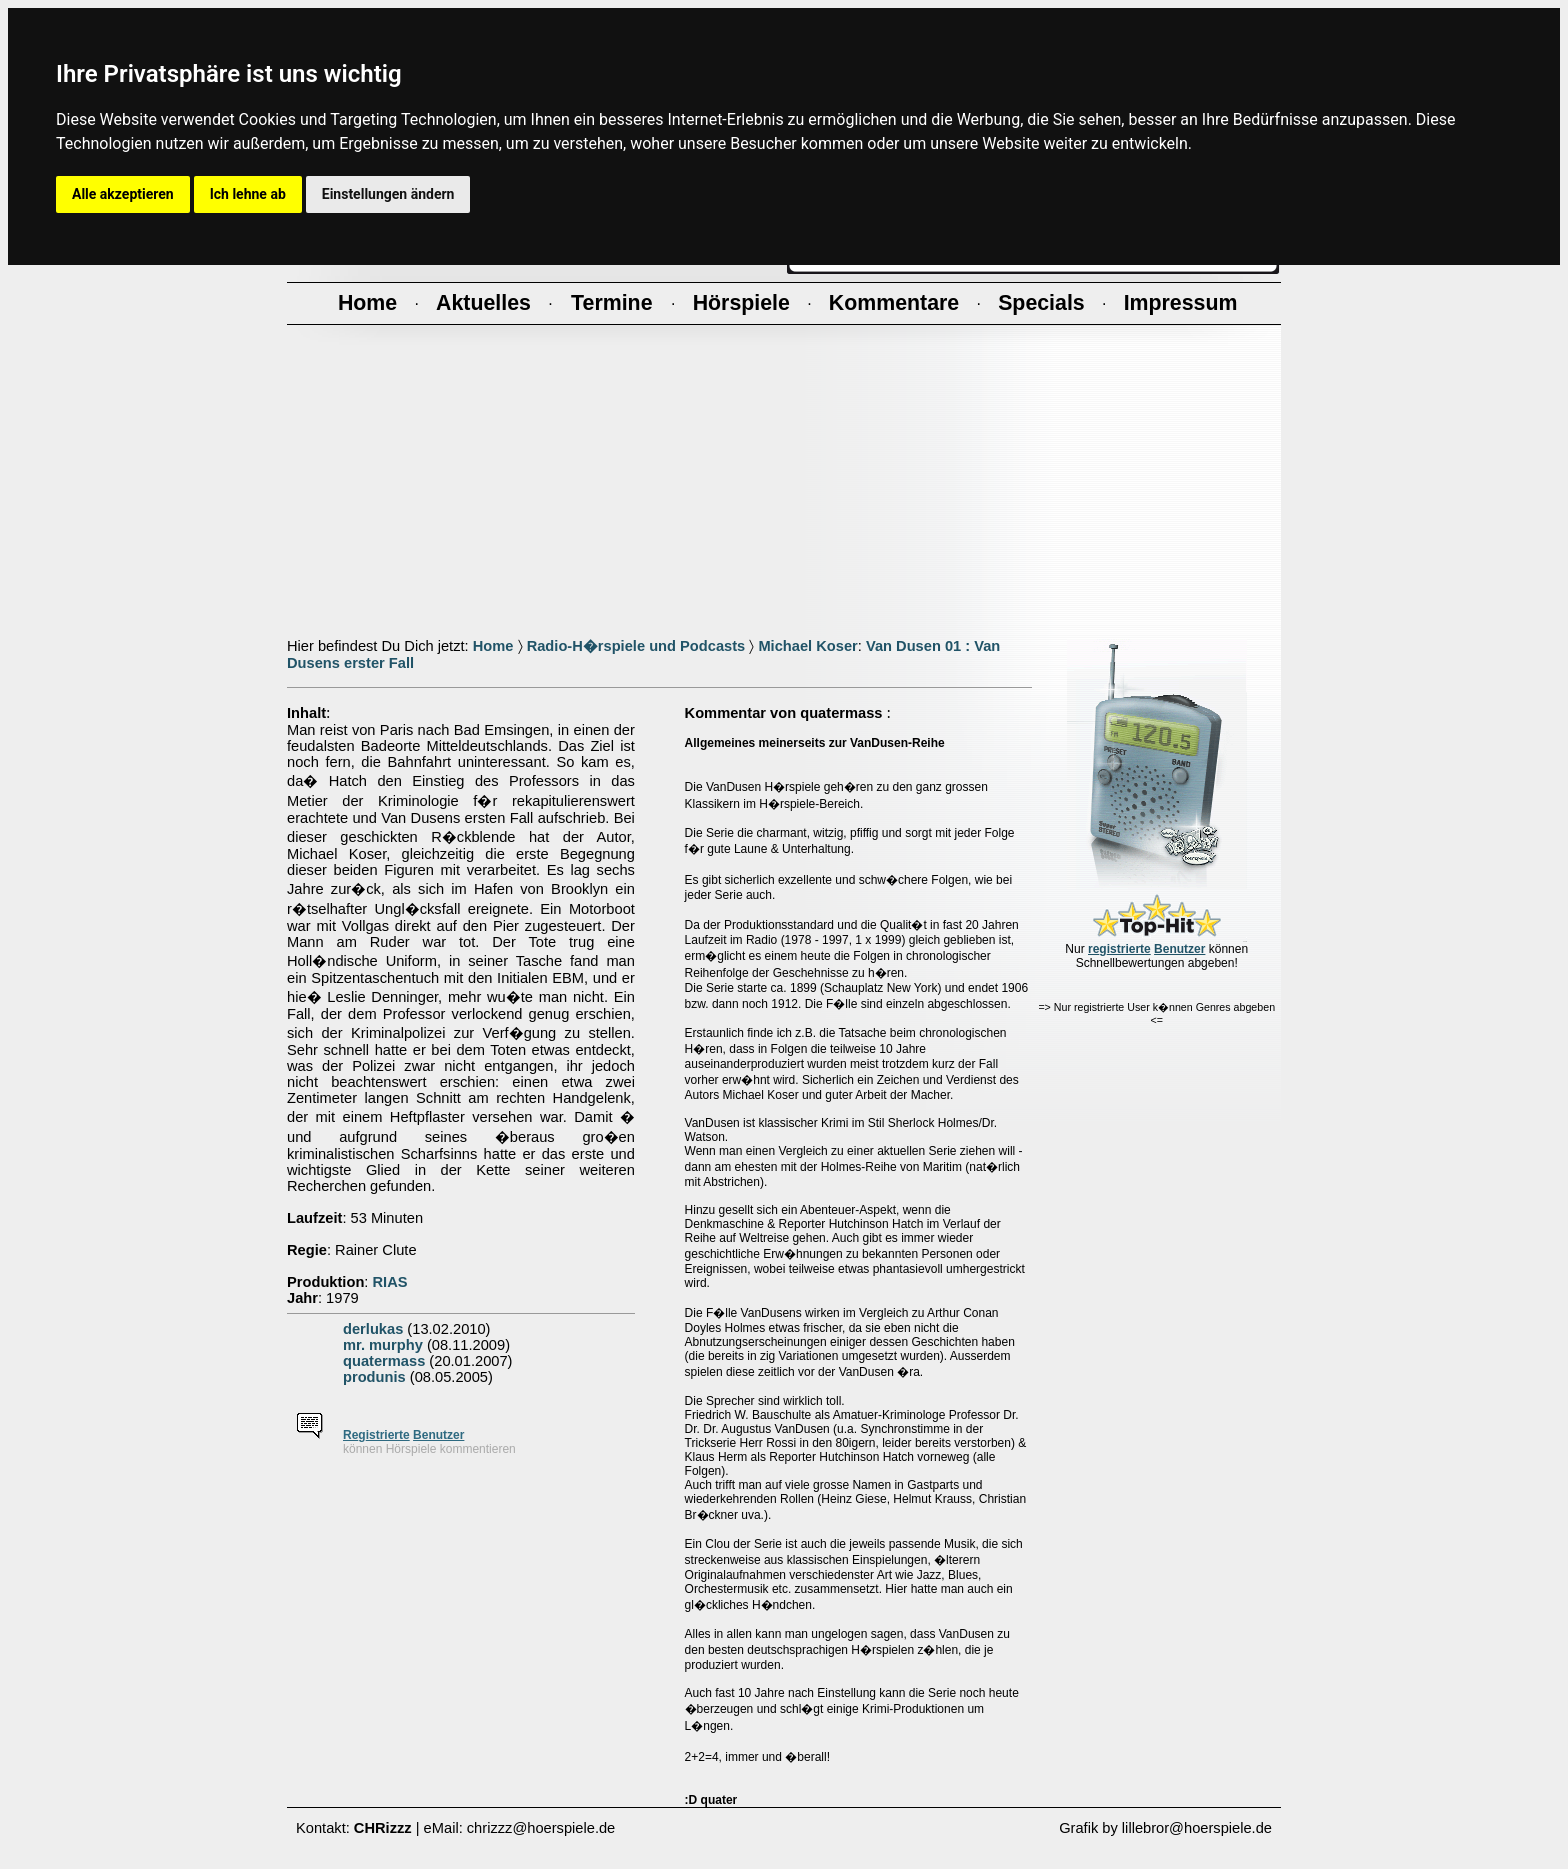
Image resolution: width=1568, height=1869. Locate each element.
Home (493, 646)
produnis (374, 1377)
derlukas (373, 1329)
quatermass (384, 1361)
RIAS (390, 1282)
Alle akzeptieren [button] (123, 194)
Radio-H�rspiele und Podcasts (636, 646)
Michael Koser (807, 646)
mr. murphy (383, 1345)
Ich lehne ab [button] (248, 194)
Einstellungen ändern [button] (388, 194)
